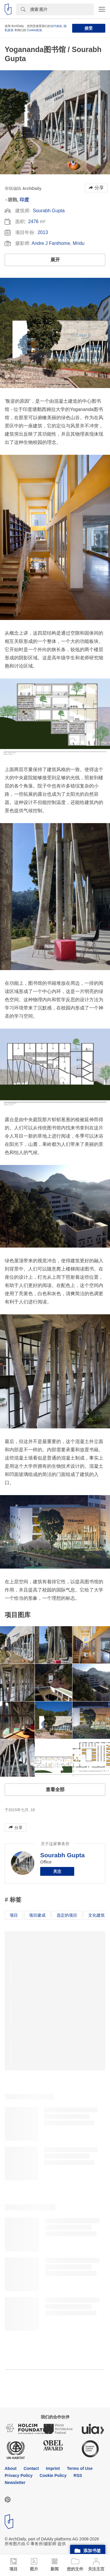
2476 (33, 221)
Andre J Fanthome (50, 243)
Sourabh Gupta (49, 210)
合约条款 (56, 26)
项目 (14, 1915)
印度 (24, 199)
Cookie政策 (34, 30)
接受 (88, 28)
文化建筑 (96, 1915)
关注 (57, 1871)
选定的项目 (67, 1915)
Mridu (78, 243)
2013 (43, 232)
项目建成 (37, 1915)
